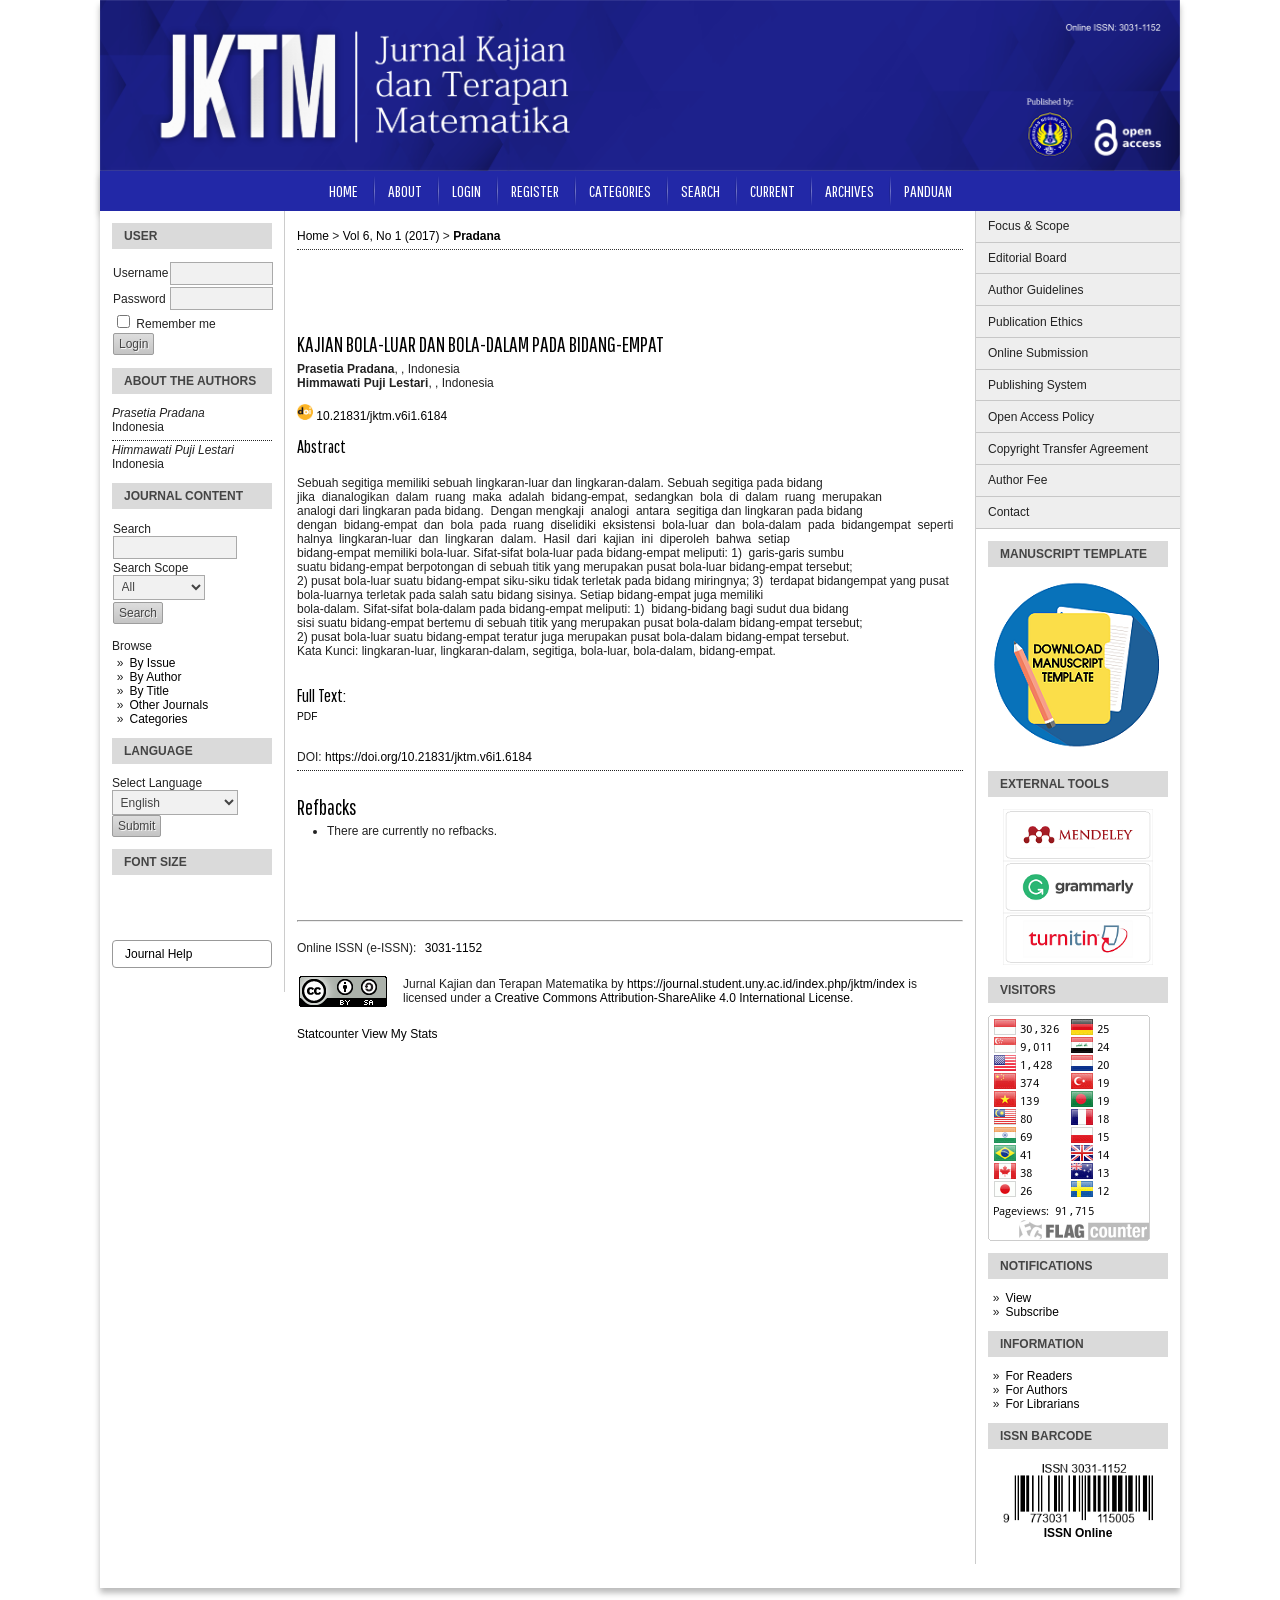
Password (139, 299)
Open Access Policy (1041, 417)
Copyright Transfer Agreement (1068, 449)
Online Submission (1038, 353)
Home (343, 190)
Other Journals (168, 705)
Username (140, 273)
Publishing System (1037, 385)
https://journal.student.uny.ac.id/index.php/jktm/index (766, 984)
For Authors (1036, 1390)
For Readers (1038, 1376)
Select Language (157, 783)
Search (700, 190)
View (1018, 1298)
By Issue (152, 663)
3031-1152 (453, 948)
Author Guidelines (1035, 290)
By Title (148, 691)
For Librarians (1042, 1404)
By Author (155, 677)
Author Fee (1017, 480)
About (405, 190)
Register (535, 190)
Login (466, 190)
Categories (158, 719)
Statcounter (327, 1034)
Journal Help (158, 954)
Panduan (928, 190)
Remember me (175, 324)
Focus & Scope (1028, 226)
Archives (849, 190)
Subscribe (1031, 1312)
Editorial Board (1027, 258)
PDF (307, 716)
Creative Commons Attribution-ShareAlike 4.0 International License (672, 998)
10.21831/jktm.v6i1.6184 (381, 416)
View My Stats (400, 1034)
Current (772, 190)
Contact (1008, 512)
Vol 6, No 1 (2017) (391, 236)
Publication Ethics (1035, 322)
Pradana (476, 236)
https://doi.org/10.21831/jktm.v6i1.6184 (428, 757)
